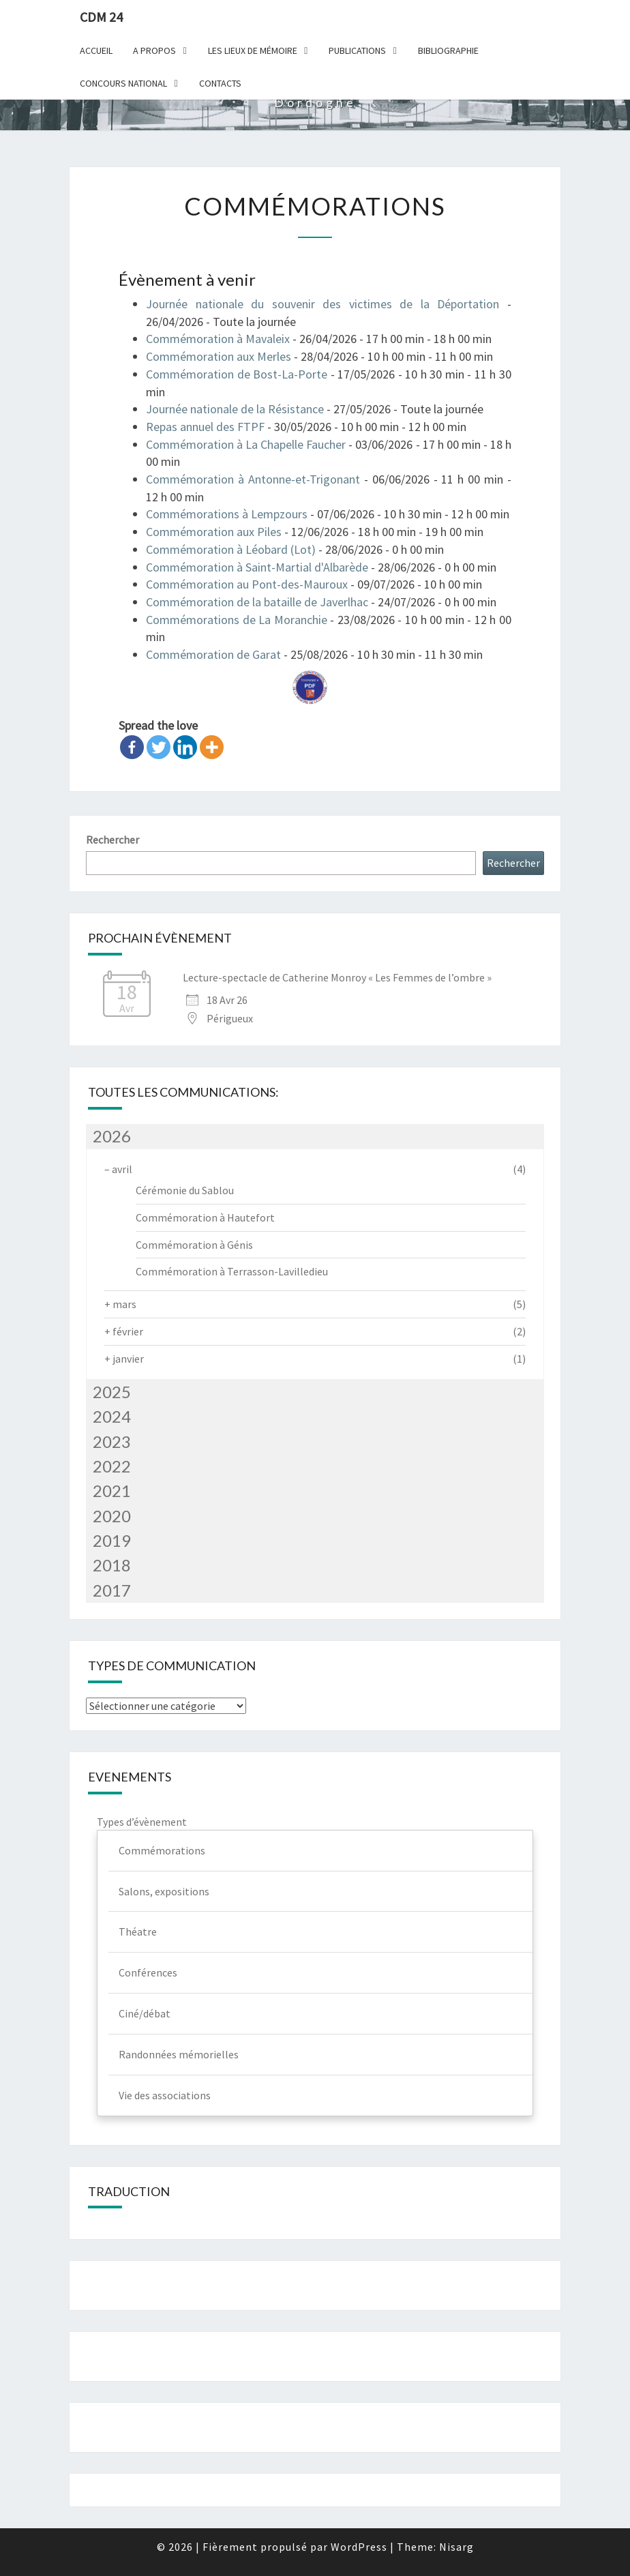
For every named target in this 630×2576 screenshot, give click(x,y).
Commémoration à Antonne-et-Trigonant (253, 479)
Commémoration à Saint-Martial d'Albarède (257, 567)
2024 (112, 1416)
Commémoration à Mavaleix (218, 338)
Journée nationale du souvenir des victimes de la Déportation (322, 304)
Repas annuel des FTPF (205, 426)
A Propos (154, 50)
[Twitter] (158, 747)
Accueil (96, 50)
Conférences (148, 1972)
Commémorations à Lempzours (227, 514)
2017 (112, 1590)
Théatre (138, 1931)
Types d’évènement (142, 1822)
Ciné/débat (144, 2013)
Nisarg (456, 2546)
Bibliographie (448, 50)
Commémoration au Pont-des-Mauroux (247, 584)
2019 (112, 1540)
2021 (112, 1490)
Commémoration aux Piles (214, 531)
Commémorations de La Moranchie (236, 619)
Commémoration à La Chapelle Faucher (246, 444)
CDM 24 (101, 16)
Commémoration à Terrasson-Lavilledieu (232, 1271)
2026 (112, 1136)
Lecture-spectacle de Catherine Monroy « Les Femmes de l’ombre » (337, 977)
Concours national (123, 83)
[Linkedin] (185, 747)
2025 (112, 1392)
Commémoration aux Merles (218, 356)
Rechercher (112, 839)
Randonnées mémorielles (179, 2054)
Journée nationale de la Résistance (235, 409)
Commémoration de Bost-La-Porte (236, 374)
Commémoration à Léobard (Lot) (231, 549)
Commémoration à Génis (194, 1245)
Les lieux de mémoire (252, 50)
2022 (112, 1466)
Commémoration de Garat (213, 654)
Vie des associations (165, 2095)
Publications (357, 50)
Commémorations (162, 1850)
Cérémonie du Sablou (185, 1190)
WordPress (359, 2546)
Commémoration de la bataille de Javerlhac (257, 602)
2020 (112, 1516)
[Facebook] (132, 747)
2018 (112, 1565)
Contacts (220, 83)
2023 (112, 1441)
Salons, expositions (164, 1891)
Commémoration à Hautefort (205, 1217)
